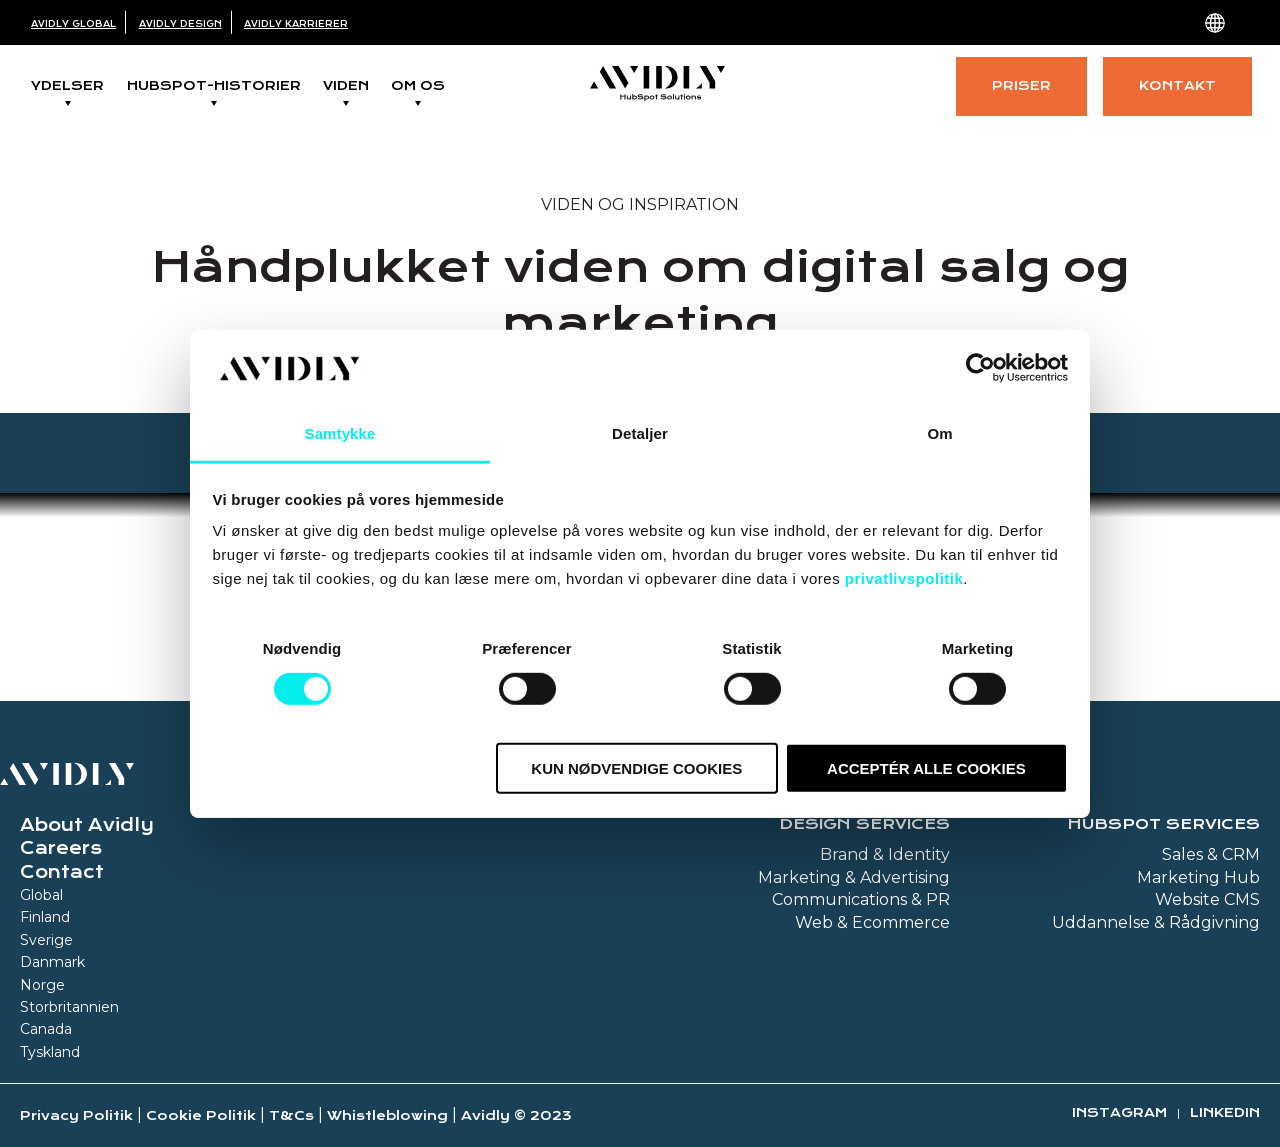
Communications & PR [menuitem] (861, 899)
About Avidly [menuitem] (87, 825)
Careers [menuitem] (61, 848)
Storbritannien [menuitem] (69, 1007)
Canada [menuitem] (46, 1029)
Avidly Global (73, 24)
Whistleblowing (387, 1115)
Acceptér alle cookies (926, 768)
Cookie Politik (201, 1115)
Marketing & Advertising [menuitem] (854, 877)
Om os (418, 85)
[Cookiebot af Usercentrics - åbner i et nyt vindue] (980, 368)
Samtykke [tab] (340, 433)
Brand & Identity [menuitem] (885, 854)
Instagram (1119, 1112)
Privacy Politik (76, 1115)
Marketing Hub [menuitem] (1198, 877)
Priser (1021, 85)
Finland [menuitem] (45, 917)
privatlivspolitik (904, 578)
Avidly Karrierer (296, 24)
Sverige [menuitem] (46, 940)
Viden (346, 85)
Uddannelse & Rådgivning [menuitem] (1156, 922)
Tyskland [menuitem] (50, 1052)
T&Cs (291, 1115)
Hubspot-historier (214, 85)
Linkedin (1225, 1112)
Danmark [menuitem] (52, 962)
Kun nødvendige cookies (636, 768)
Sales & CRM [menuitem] (1211, 854)
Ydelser (67, 85)
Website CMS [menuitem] (1207, 899)
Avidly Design (180, 24)
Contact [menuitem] (62, 872)
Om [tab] (939, 433)
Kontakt (1177, 85)
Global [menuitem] (41, 895)
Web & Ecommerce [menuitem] (872, 922)
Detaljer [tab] (640, 433)
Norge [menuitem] (42, 985)
